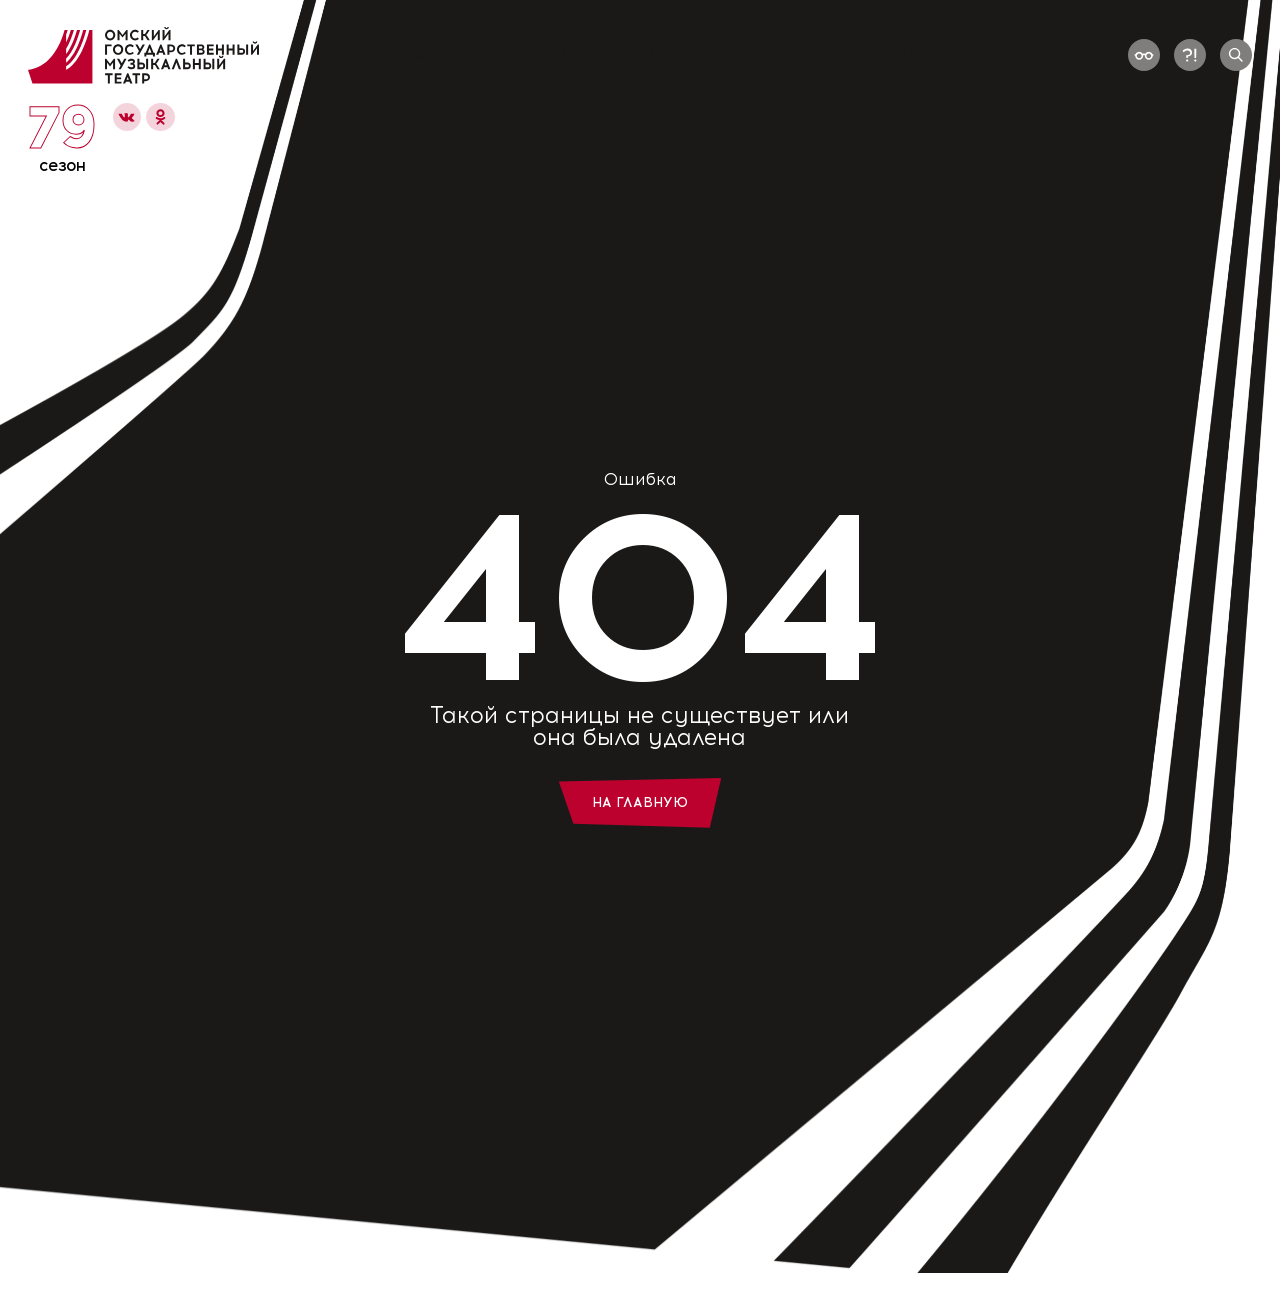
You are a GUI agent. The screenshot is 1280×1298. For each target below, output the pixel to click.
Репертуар (560, 55)
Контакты (931, 55)
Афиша (443, 55)
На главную (640, 802)
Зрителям (805, 55)
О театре (684, 55)
